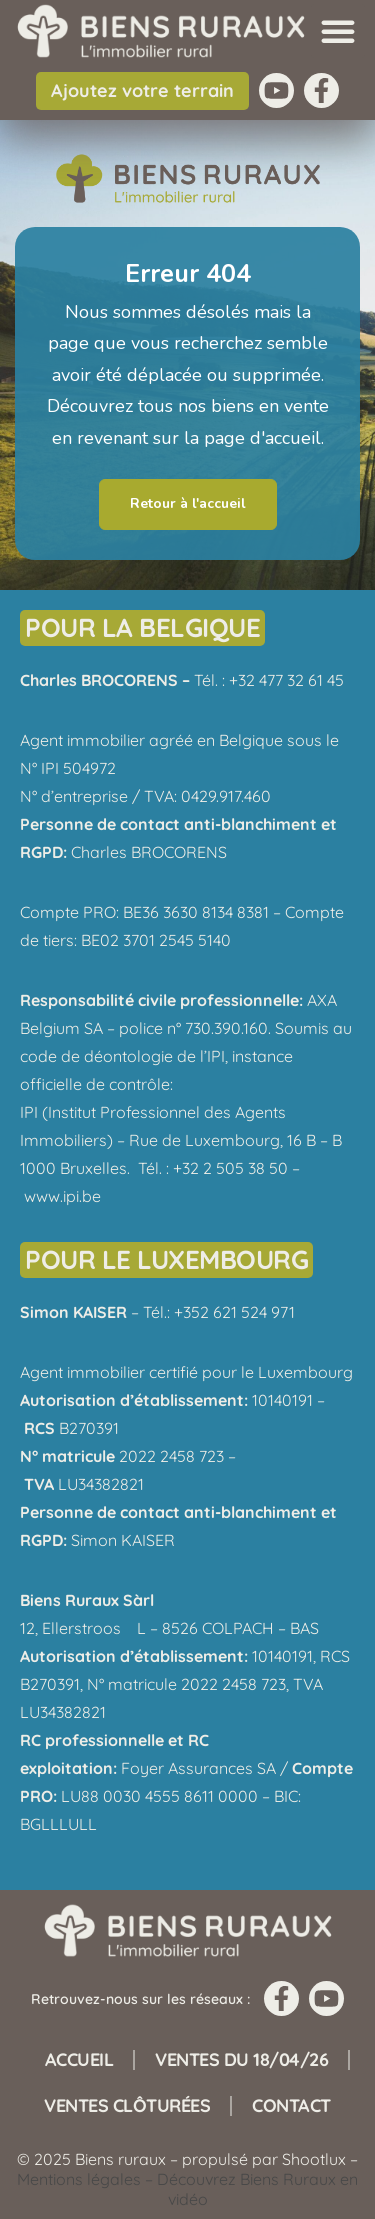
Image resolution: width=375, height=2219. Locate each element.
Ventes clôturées (127, 2105)
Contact (291, 2105)
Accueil (79, 2059)
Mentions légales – (87, 2179)
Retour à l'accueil (188, 503)
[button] (338, 31)
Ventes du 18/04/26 (241, 2059)
